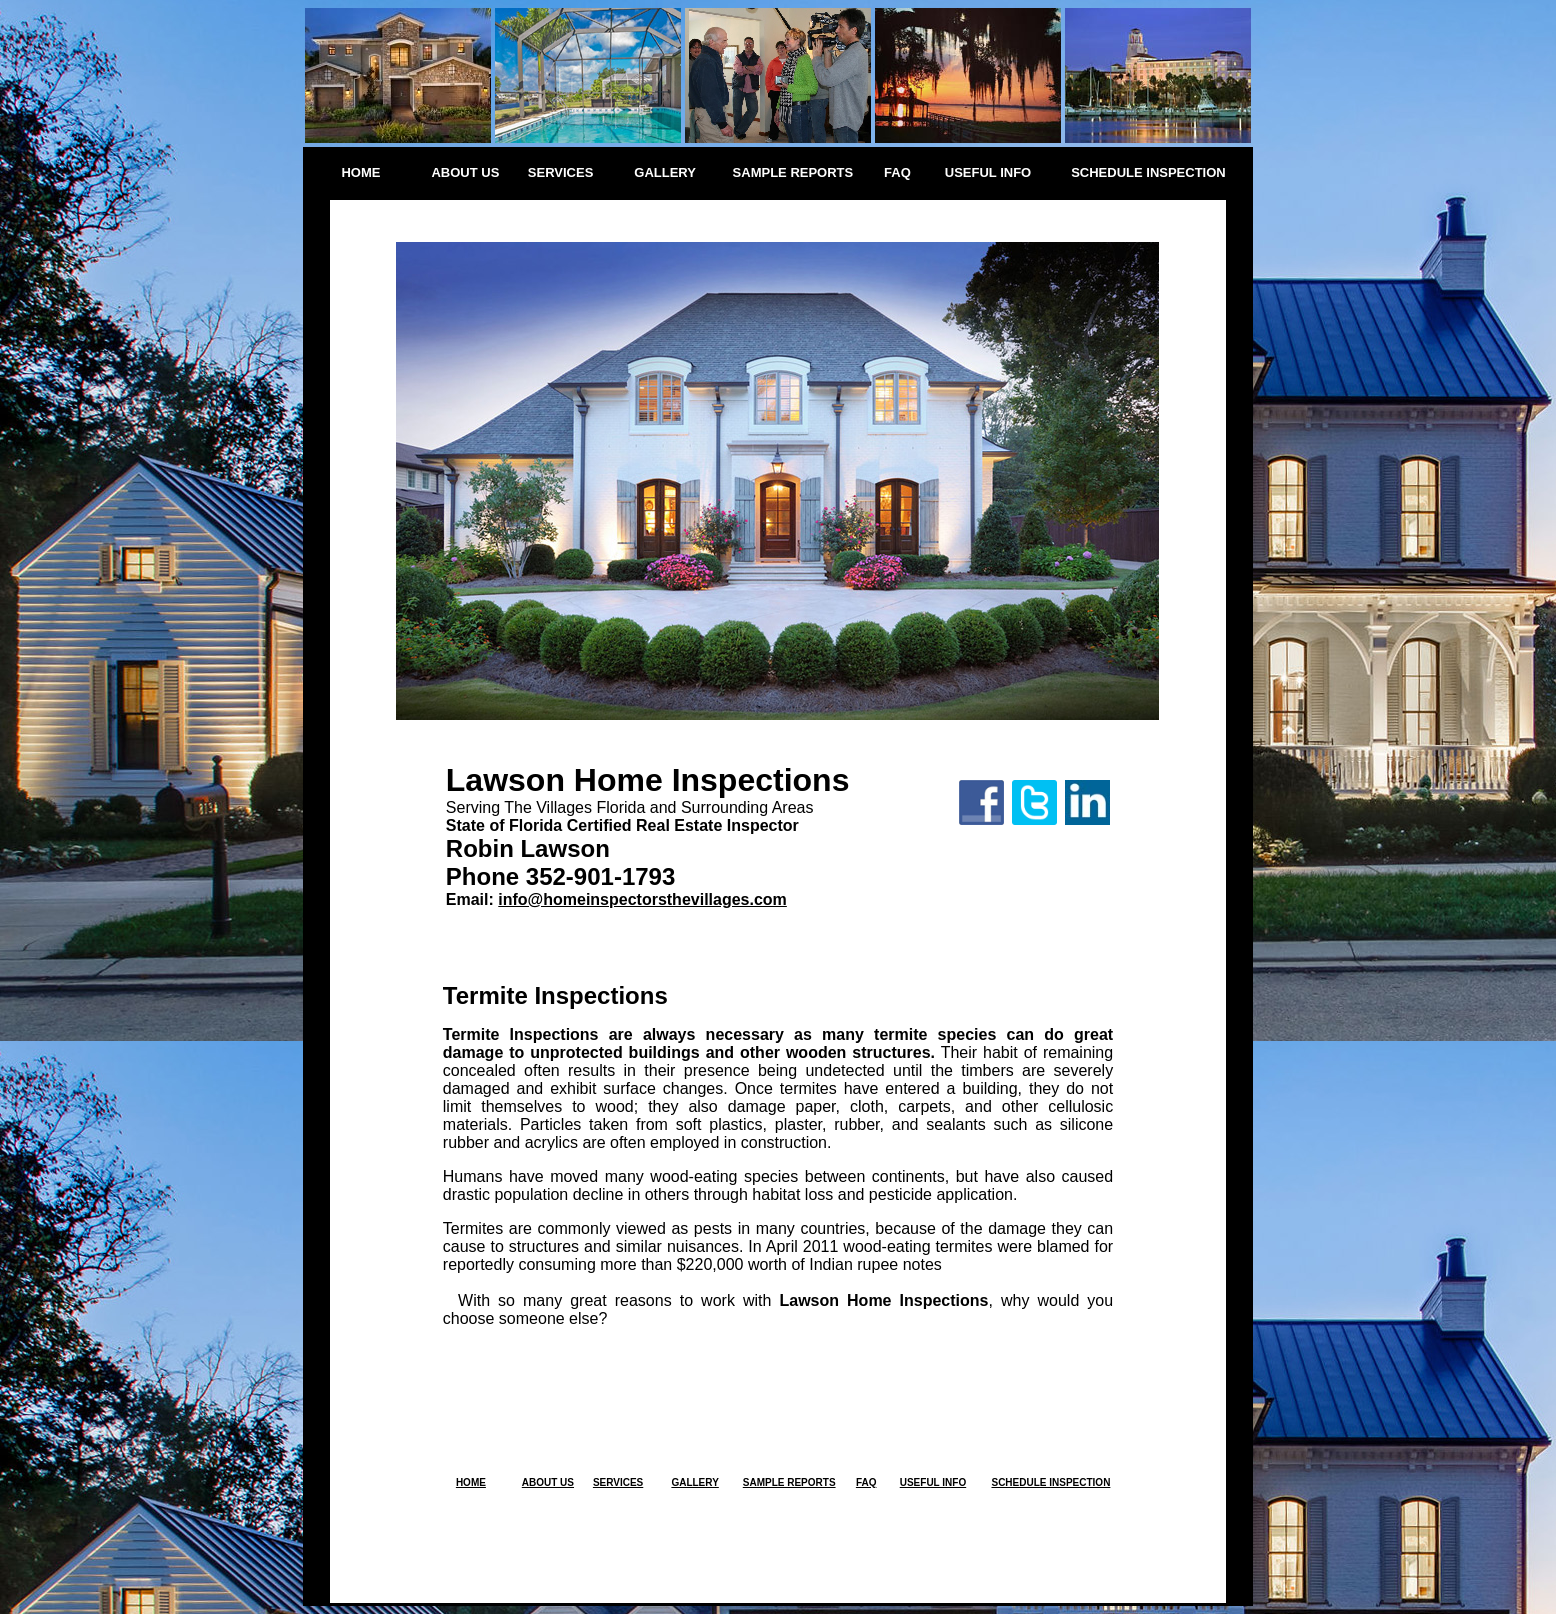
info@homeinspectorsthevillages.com (642, 899)
